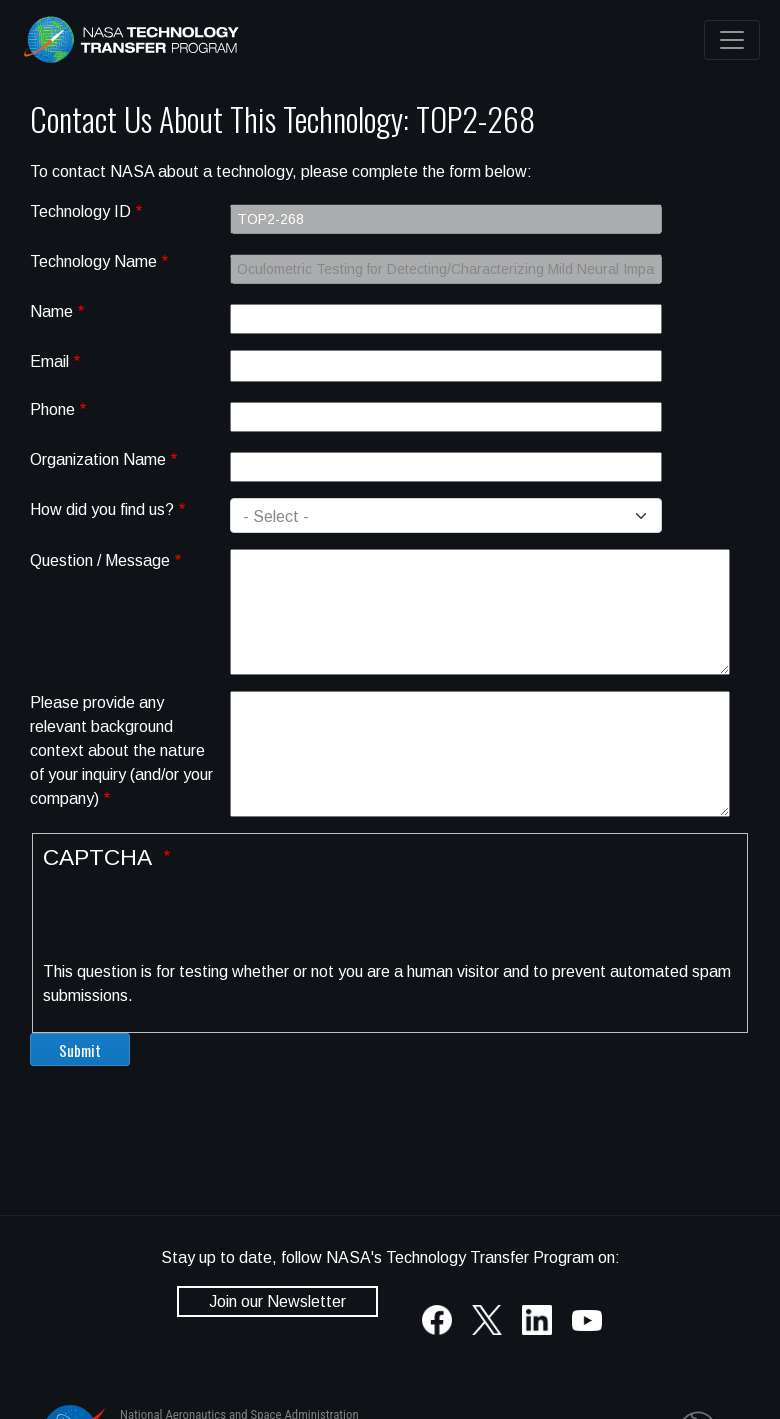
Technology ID (80, 211)
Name (51, 311)
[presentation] (195, 921)
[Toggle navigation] (732, 40)
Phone (52, 409)
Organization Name (98, 459)
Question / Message (100, 560)
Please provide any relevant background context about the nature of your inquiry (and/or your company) (121, 750)
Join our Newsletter (277, 1301)
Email (49, 361)
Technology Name (93, 261)
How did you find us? (102, 509)
